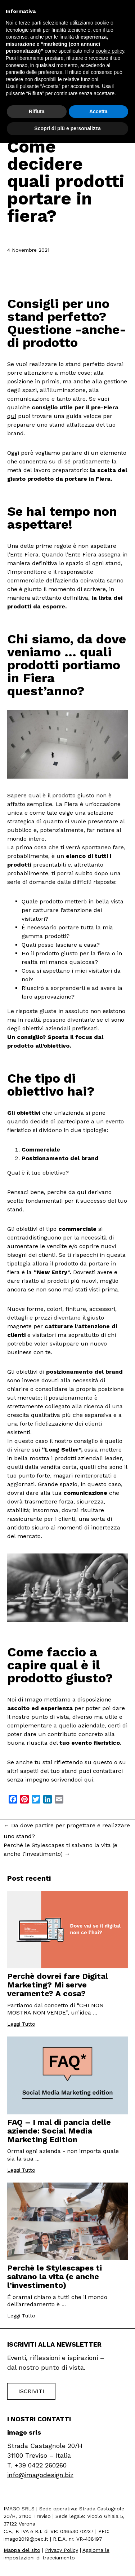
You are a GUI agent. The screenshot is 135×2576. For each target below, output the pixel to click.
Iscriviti (31, 2391)
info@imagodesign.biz (40, 2475)
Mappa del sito (22, 2550)
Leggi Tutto (21, 2024)
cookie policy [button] (110, 51)
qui (11, 416)
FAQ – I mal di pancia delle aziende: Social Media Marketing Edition (59, 2131)
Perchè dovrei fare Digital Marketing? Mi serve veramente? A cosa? (57, 1985)
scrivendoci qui (72, 1779)
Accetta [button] (98, 111)
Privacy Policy (61, 2550)
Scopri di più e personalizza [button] (67, 128)
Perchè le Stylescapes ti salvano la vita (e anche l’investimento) (60, 1849)
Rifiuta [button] (37, 111)
